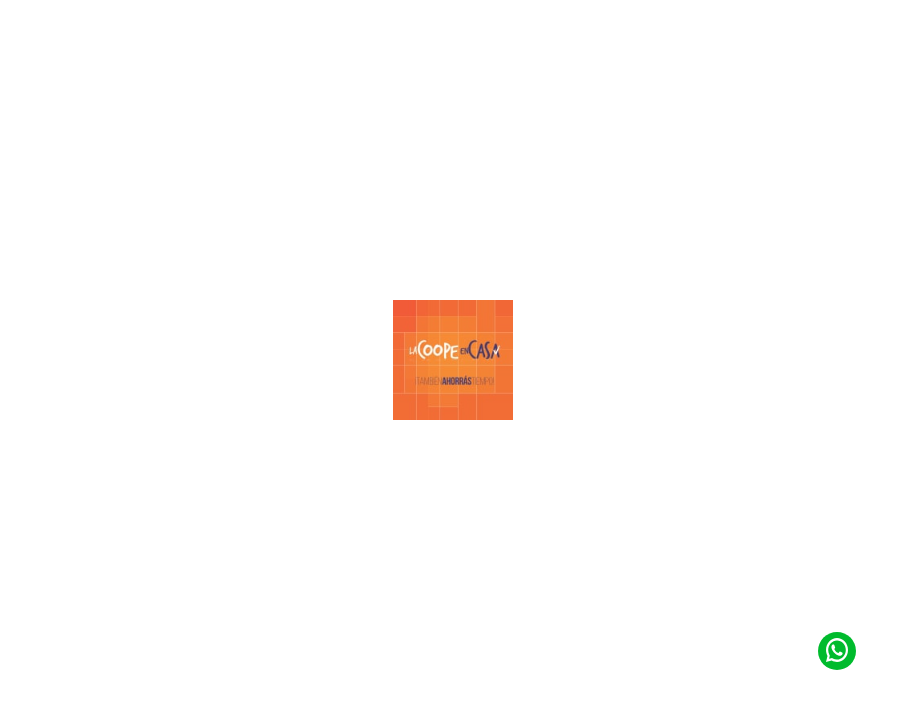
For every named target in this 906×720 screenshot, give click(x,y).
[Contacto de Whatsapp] (837, 650)
